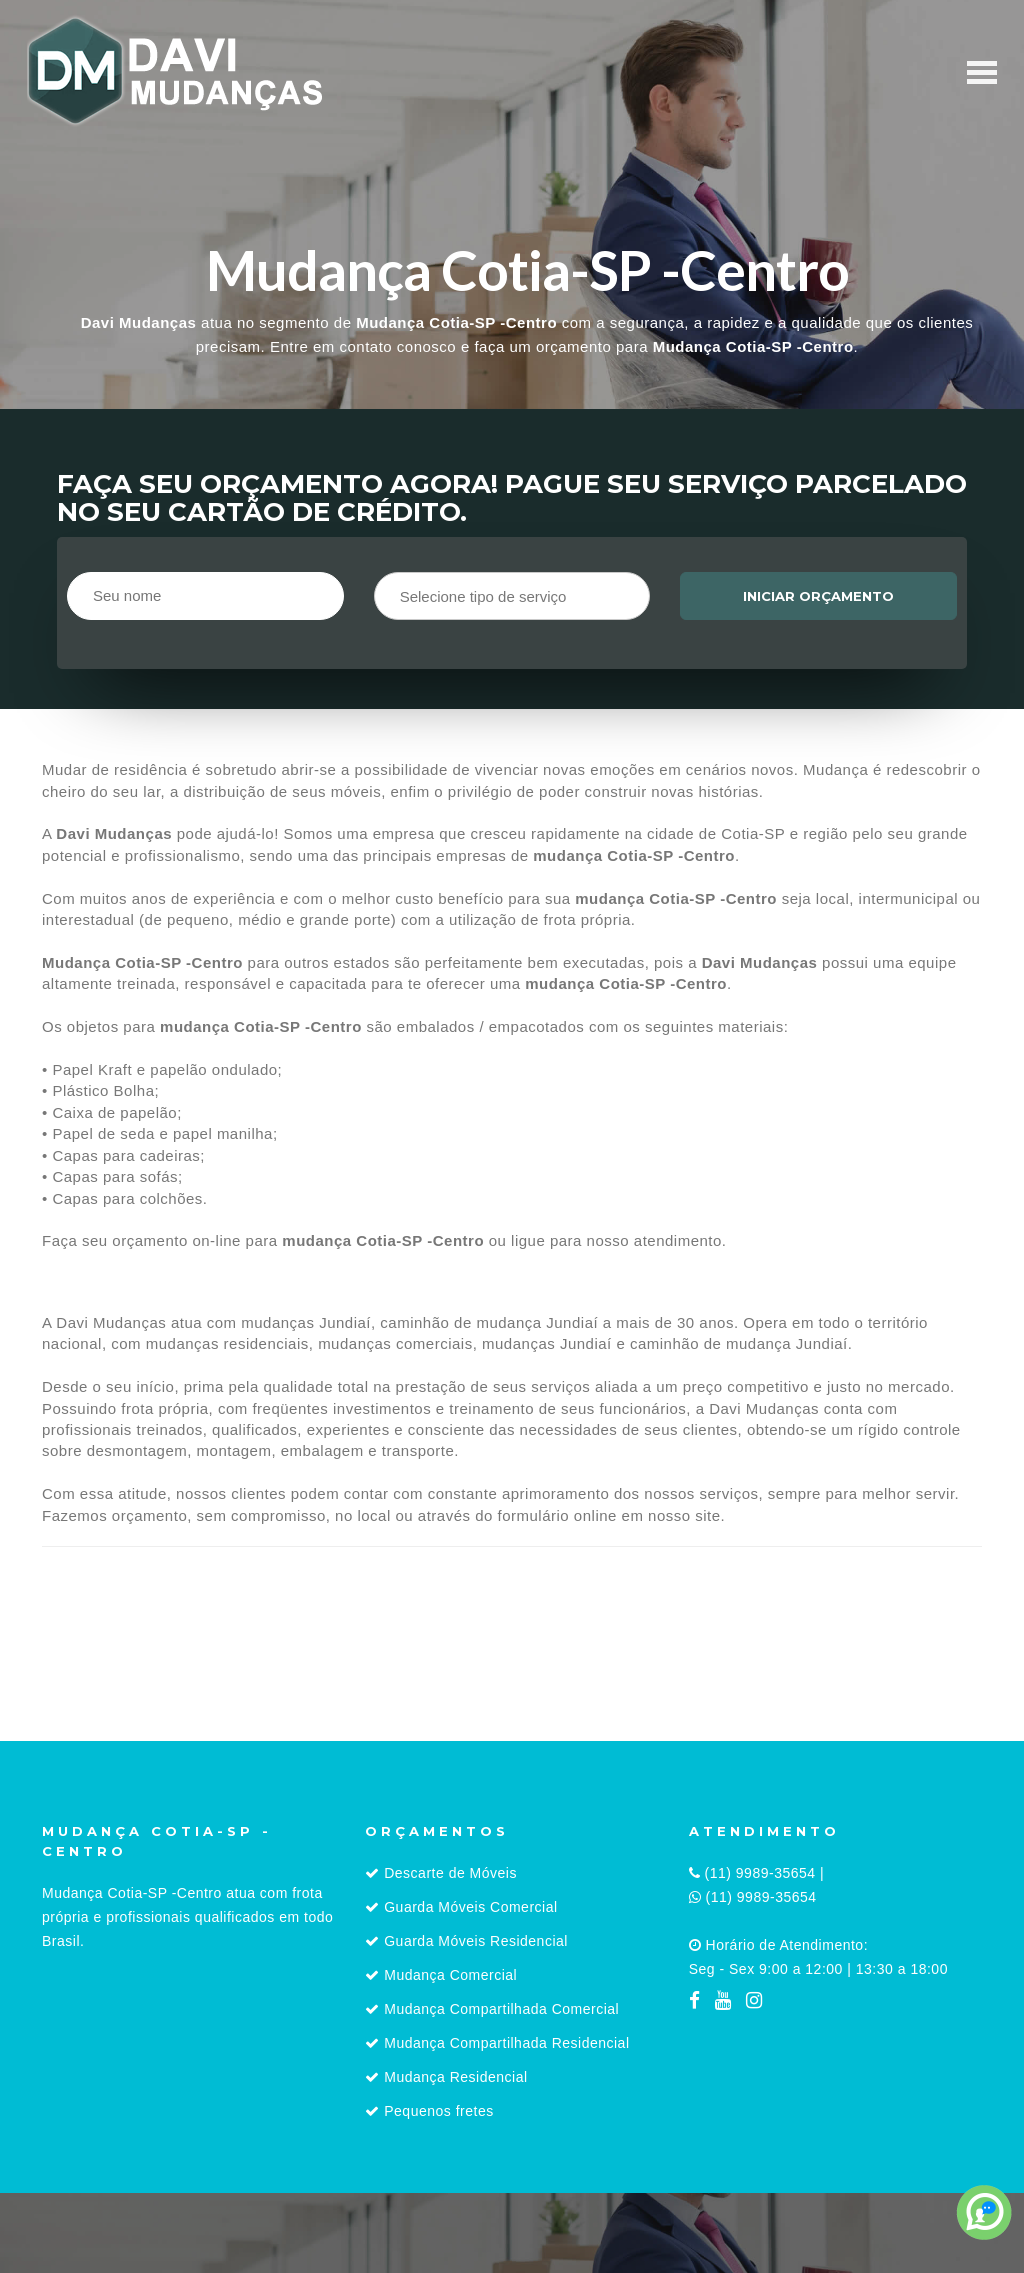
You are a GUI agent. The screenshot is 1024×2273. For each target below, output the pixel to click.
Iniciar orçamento (818, 596)
